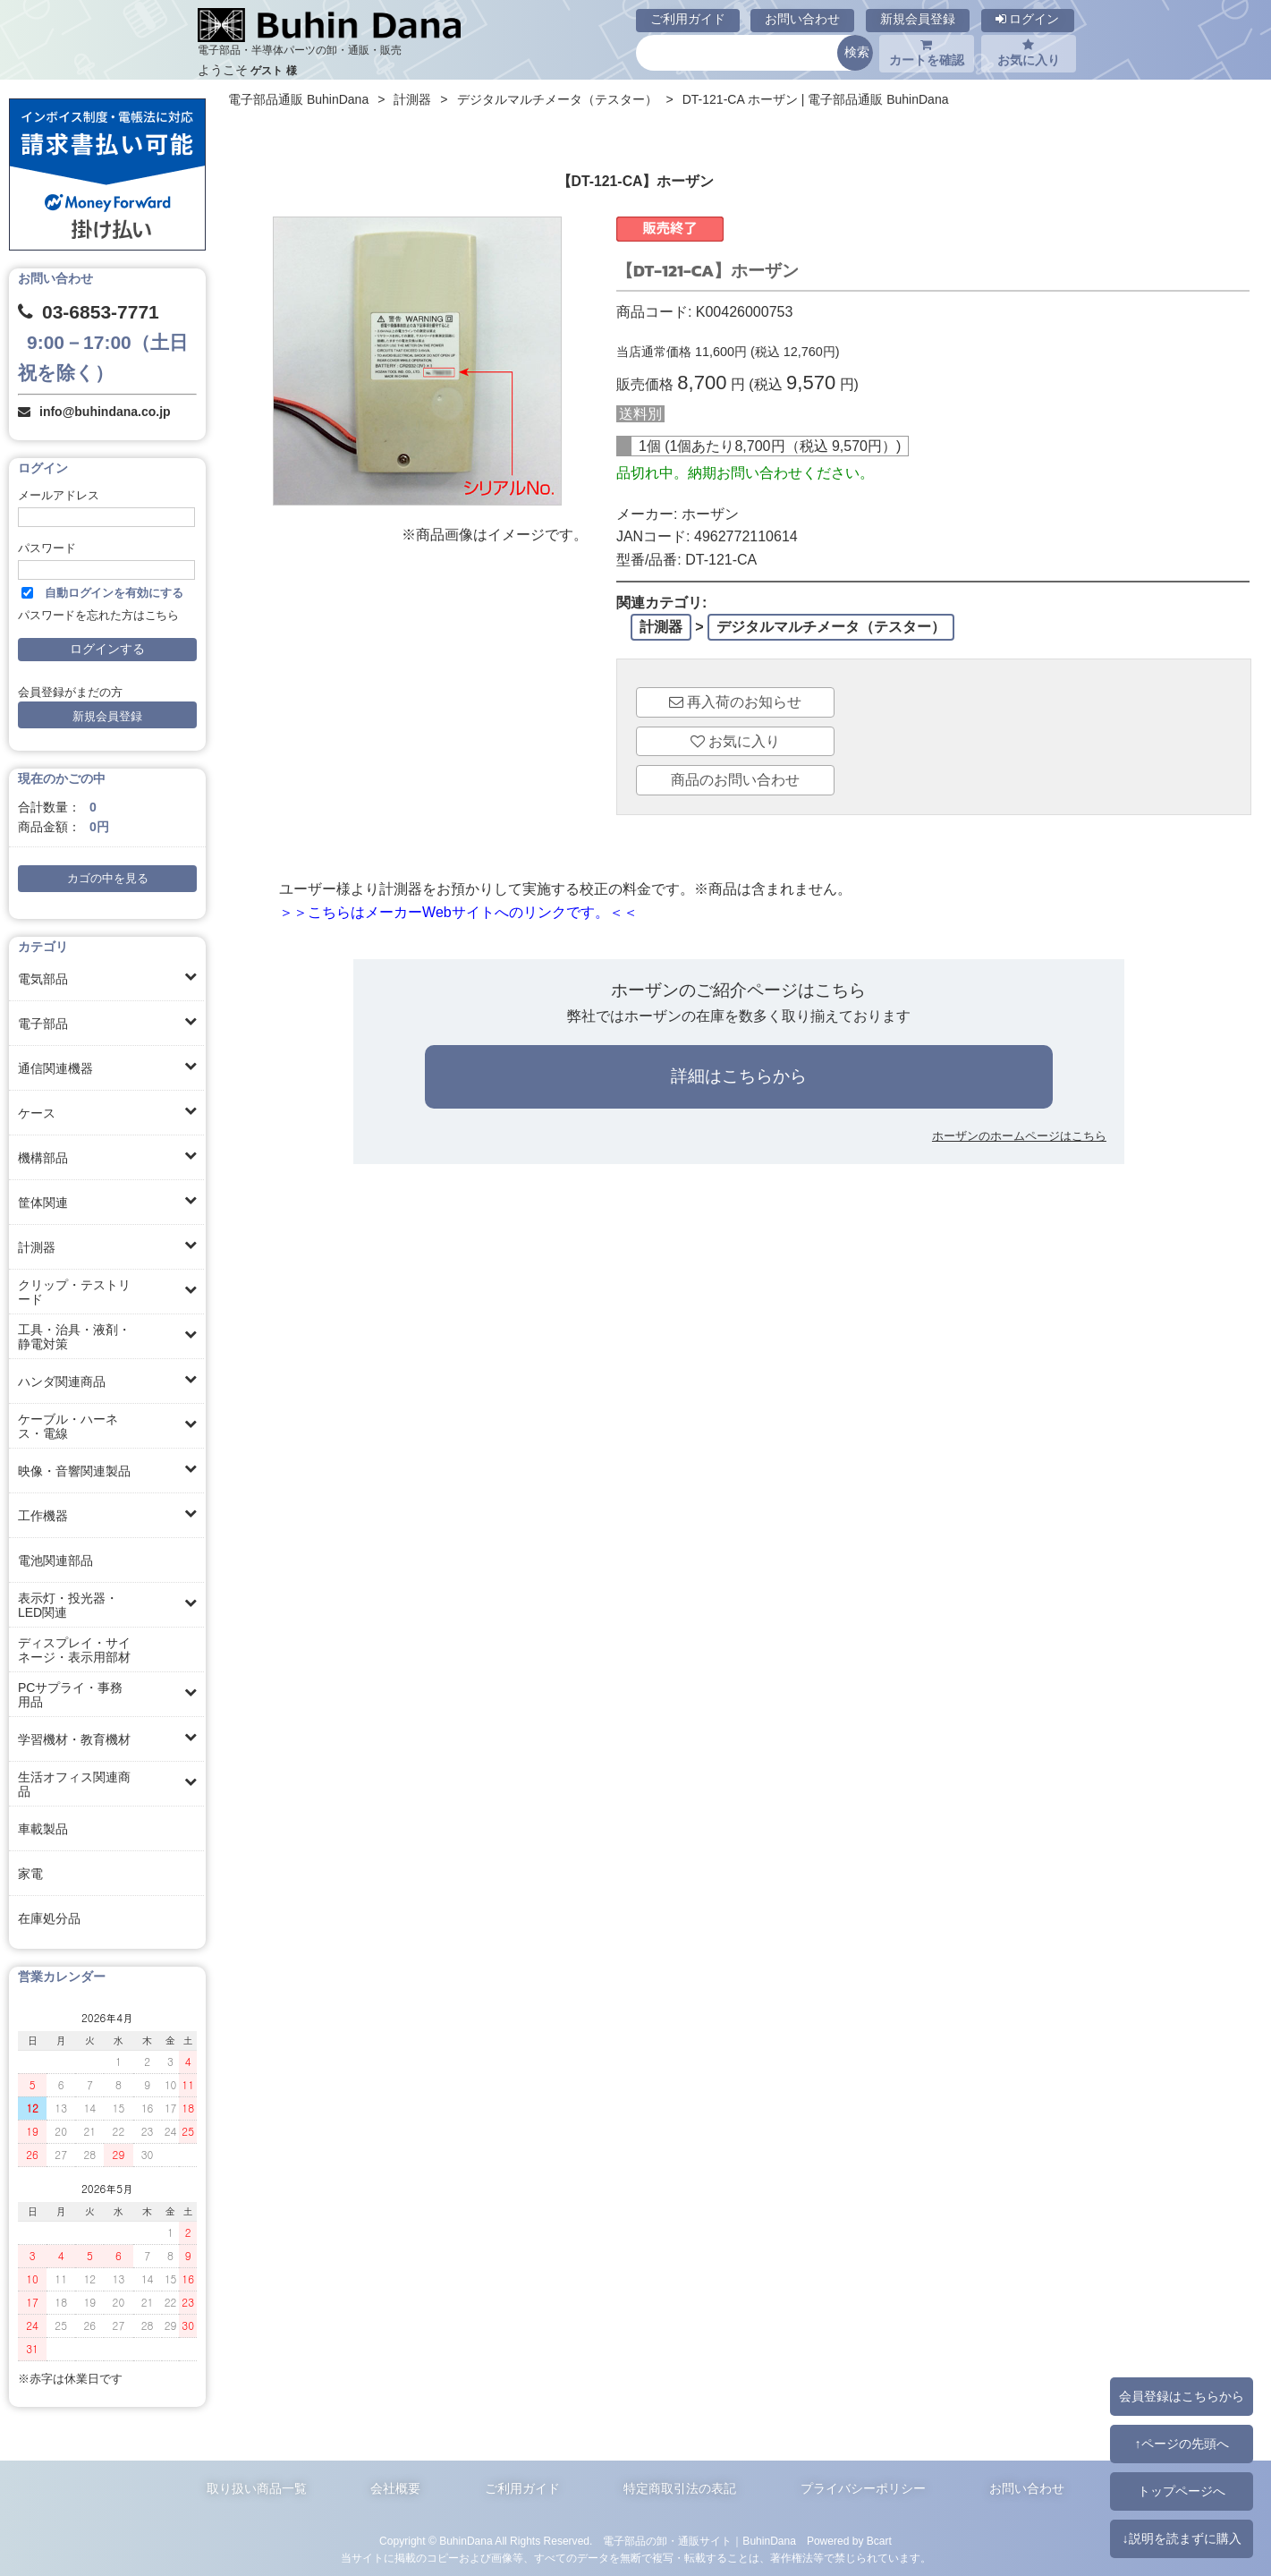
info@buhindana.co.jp (105, 411)
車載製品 (43, 1829)
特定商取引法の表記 (679, 2488)
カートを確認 (926, 52)
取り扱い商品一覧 (257, 2488)
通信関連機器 (55, 1068)
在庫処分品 (49, 1918)
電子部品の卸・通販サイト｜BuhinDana (699, 2541)
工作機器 (43, 1516)
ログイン (1028, 19)
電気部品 (43, 979)
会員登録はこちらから (1181, 2396)
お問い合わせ (802, 19)
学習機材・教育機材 (74, 1739)
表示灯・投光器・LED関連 (68, 1605)
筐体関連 (43, 1202)
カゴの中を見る (107, 878)
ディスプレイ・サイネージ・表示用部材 (74, 1650)
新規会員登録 (917, 19)
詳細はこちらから (739, 1076)
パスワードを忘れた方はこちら (98, 615)
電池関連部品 (55, 1560)
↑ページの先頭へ (1181, 2443)
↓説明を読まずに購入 (1181, 2538)
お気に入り (1028, 52)
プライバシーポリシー (863, 2488)
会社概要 (395, 2488)
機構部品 (43, 1158)
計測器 (36, 1247)
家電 (30, 1873)
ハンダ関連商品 (62, 1381)
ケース (36, 1113)
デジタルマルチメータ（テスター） (557, 99)
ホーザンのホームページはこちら (1019, 1136)
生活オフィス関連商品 (74, 1784)
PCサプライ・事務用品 (70, 1694)
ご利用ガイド (687, 19)
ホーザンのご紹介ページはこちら (738, 990)
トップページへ (1181, 2491)
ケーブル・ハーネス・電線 (68, 1426)
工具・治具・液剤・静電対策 (74, 1336)
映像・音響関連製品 (74, 1471)
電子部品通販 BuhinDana (298, 99)
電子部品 (43, 1023)
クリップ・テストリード (74, 1292)
